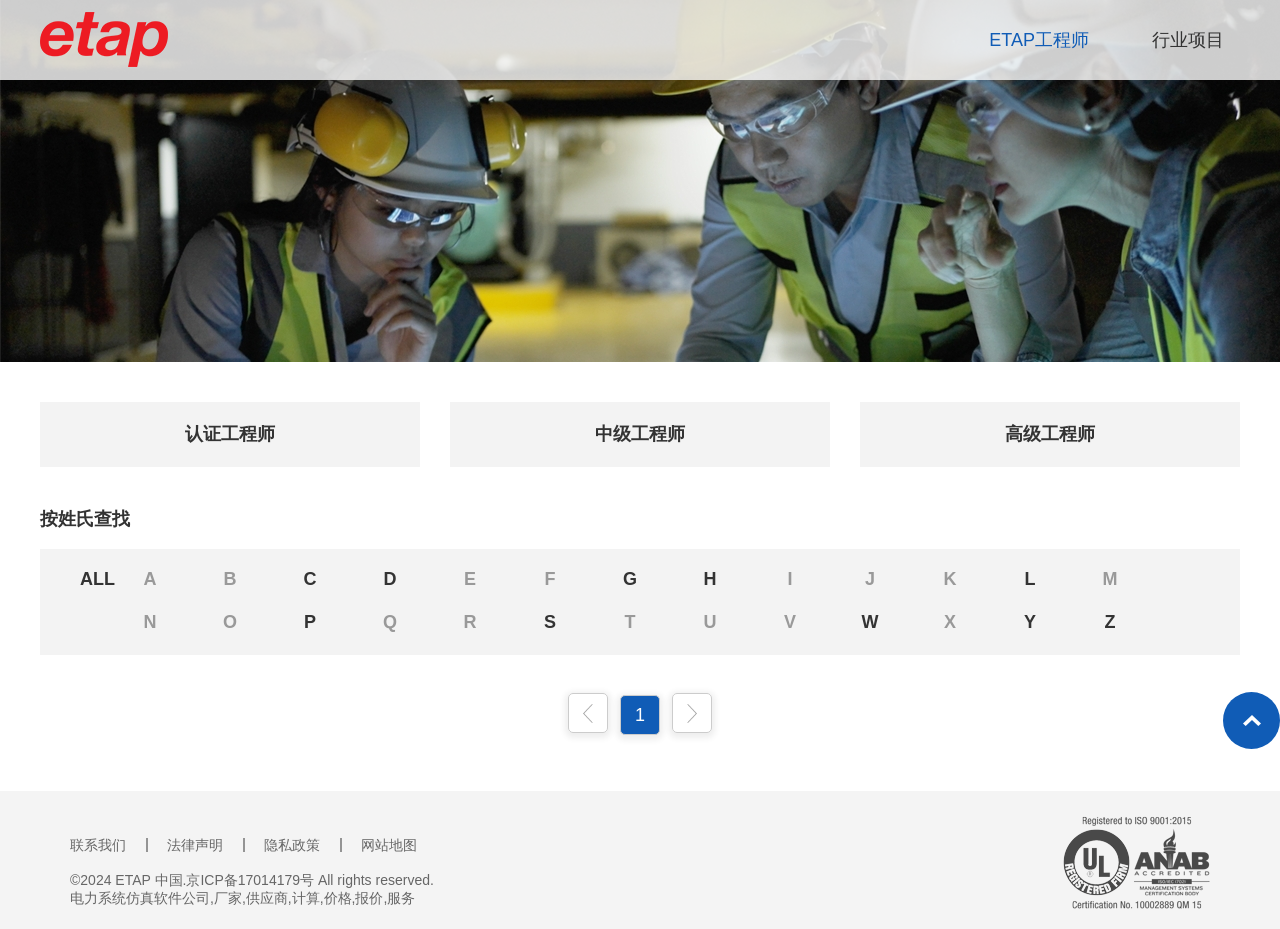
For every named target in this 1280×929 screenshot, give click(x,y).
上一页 (588, 713)
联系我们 (98, 845)
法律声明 (195, 845)
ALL (97, 579)
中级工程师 (640, 434)
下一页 (692, 713)
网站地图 (389, 845)
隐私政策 (292, 845)
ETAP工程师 (1039, 40)
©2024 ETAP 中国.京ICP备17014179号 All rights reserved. (252, 880)
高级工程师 (1050, 434)
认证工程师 (230, 434)
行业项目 (1188, 40)
